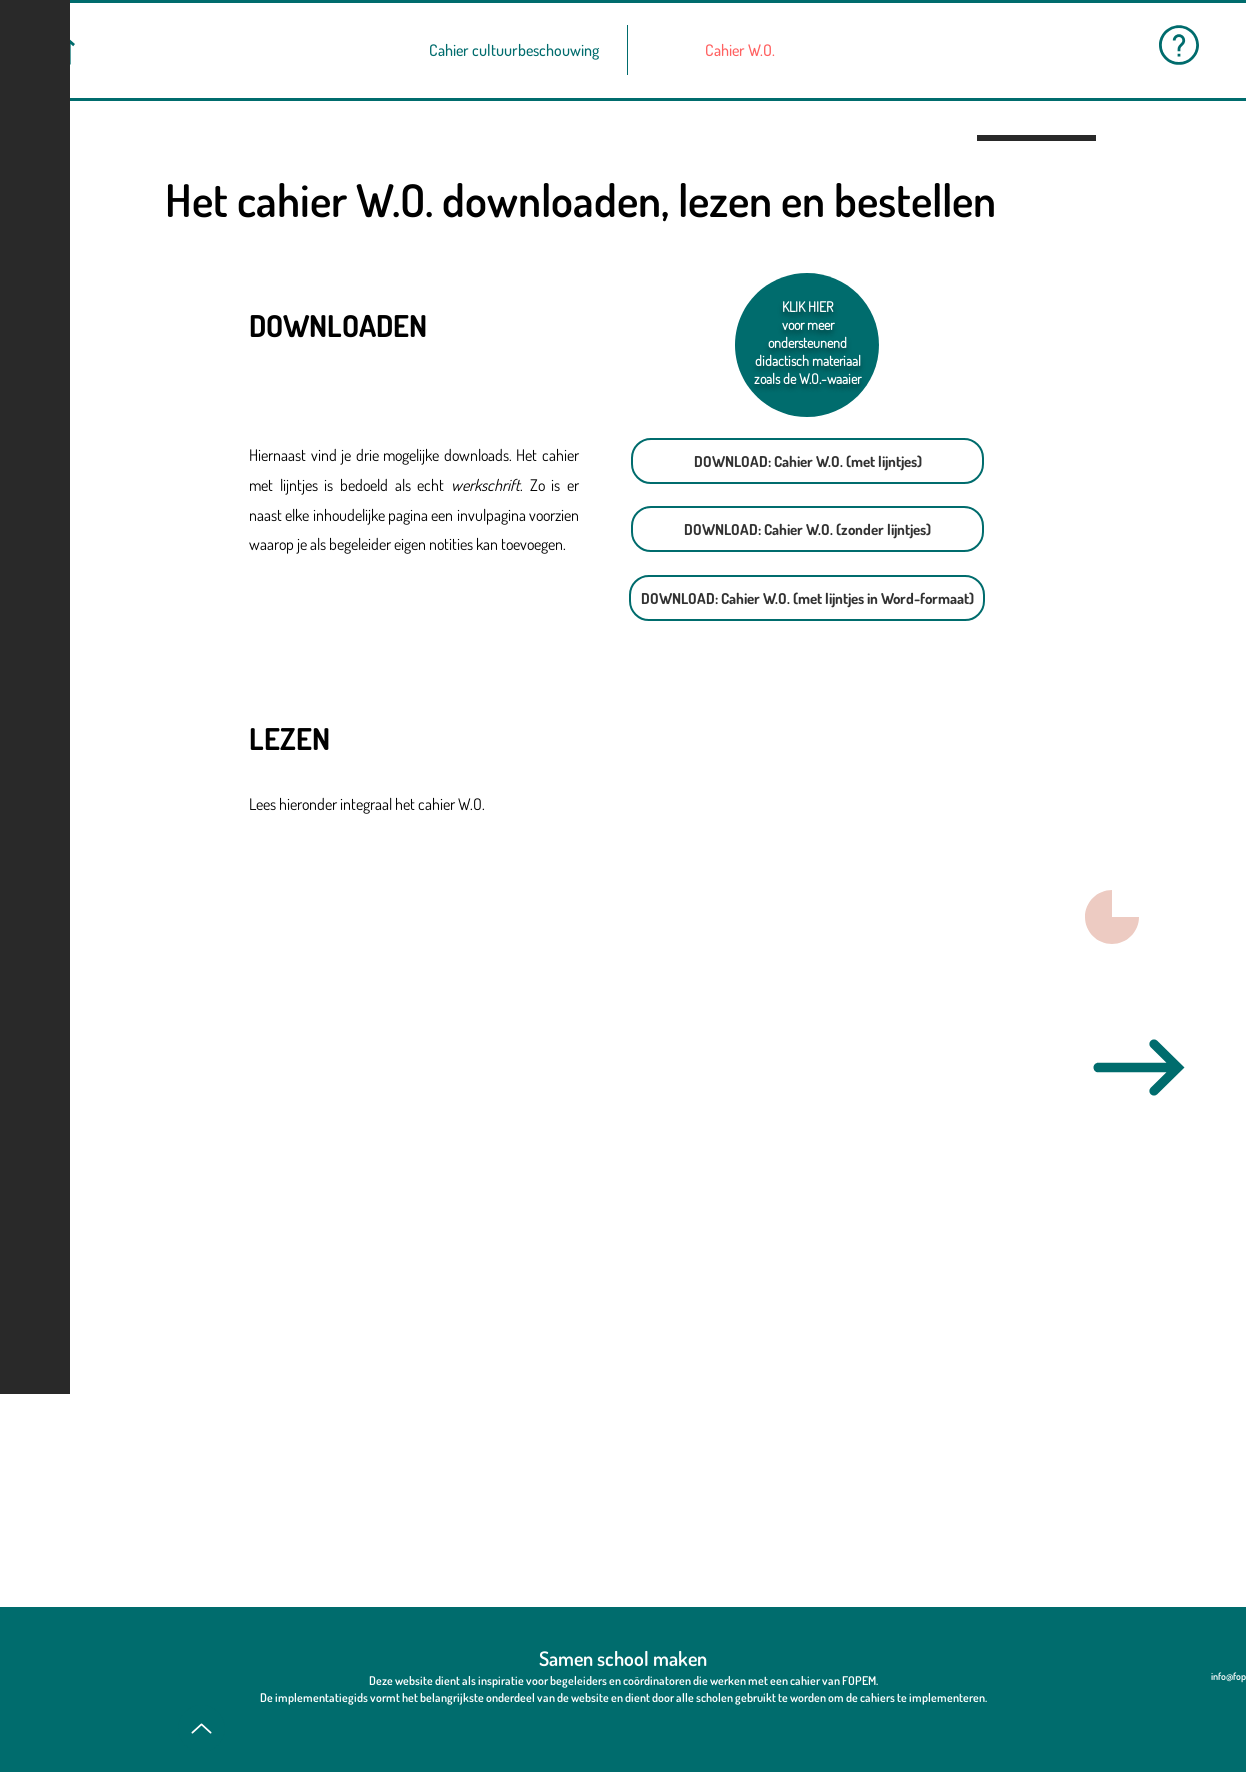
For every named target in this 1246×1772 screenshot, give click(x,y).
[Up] (201, 1728)
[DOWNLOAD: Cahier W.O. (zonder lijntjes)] (807, 529)
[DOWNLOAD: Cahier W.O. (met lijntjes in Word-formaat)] (807, 598)
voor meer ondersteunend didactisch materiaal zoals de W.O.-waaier (807, 351)
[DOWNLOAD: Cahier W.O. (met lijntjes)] (807, 461)
